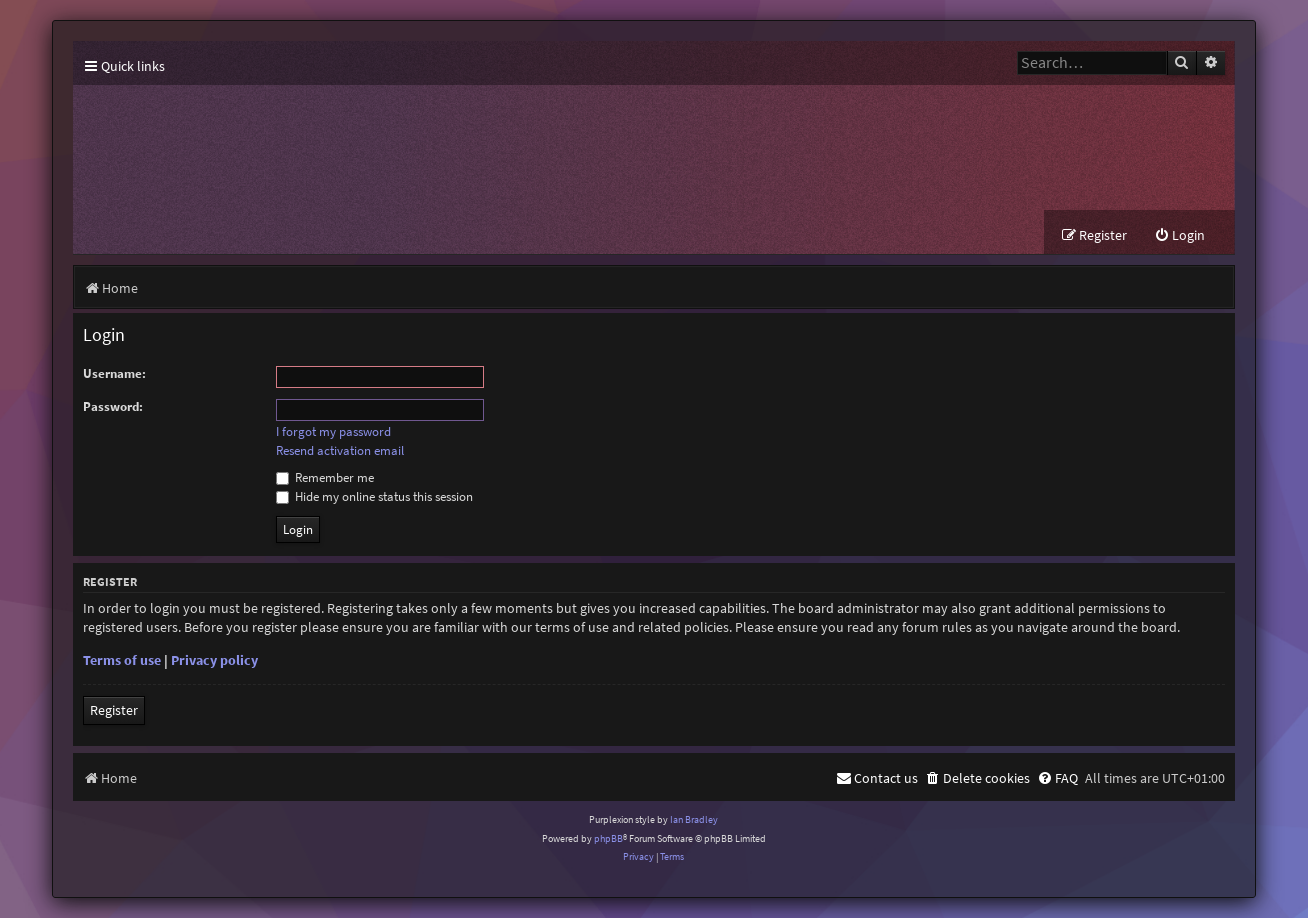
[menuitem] (1179, 235)
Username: (114, 373)
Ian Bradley (694, 819)
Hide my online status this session (374, 496)
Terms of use (122, 660)
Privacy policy (214, 660)
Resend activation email (340, 451)
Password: (113, 406)
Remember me (325, 477)
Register (114, 710)
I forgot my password (333, 432)
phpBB (608, 838)
